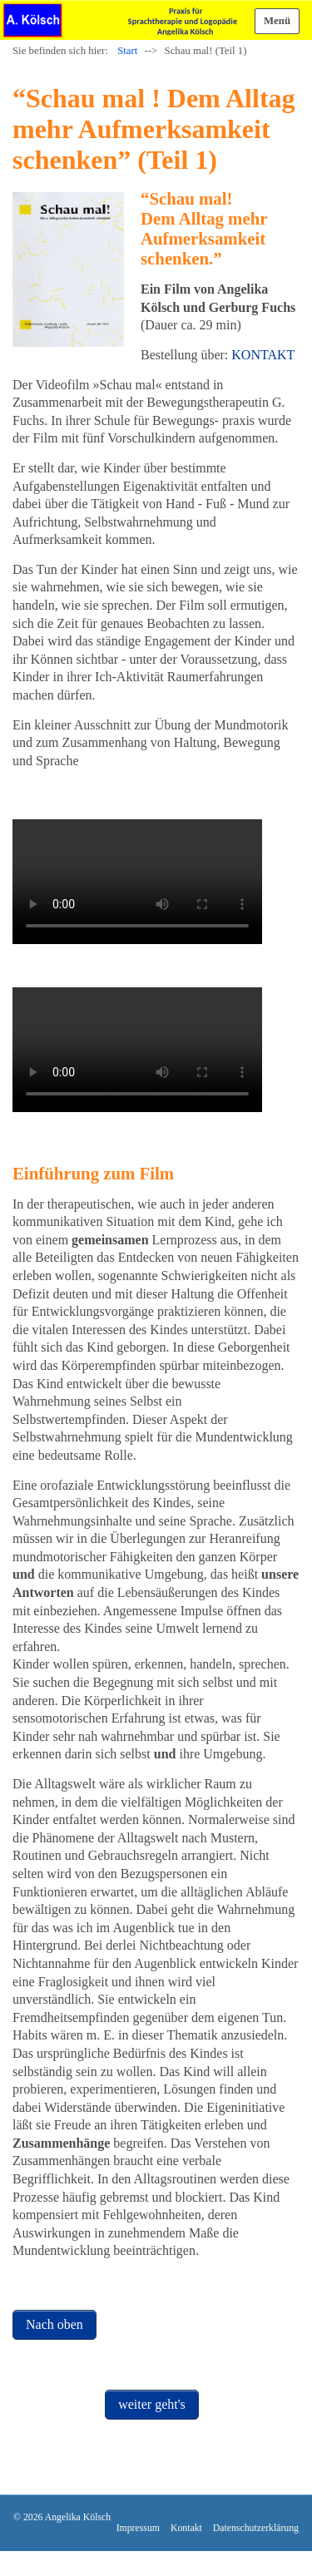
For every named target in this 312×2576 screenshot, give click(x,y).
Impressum (138, 2528)
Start (127, 51)
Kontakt (186, 2528)
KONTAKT (263, 355)
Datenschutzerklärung (256, 2528)
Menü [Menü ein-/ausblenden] (277, 21)
